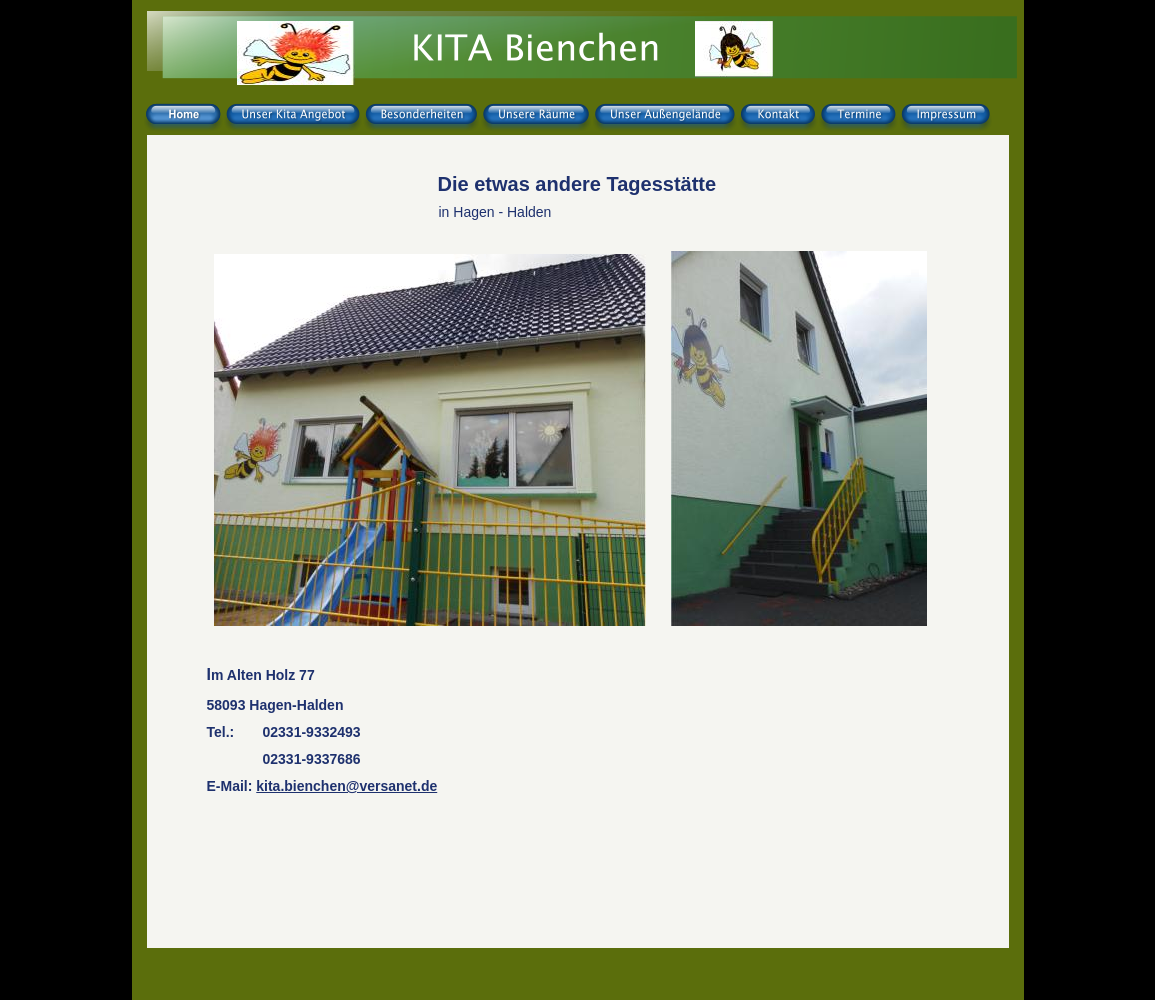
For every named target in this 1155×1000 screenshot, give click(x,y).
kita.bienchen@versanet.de (346, 786)
